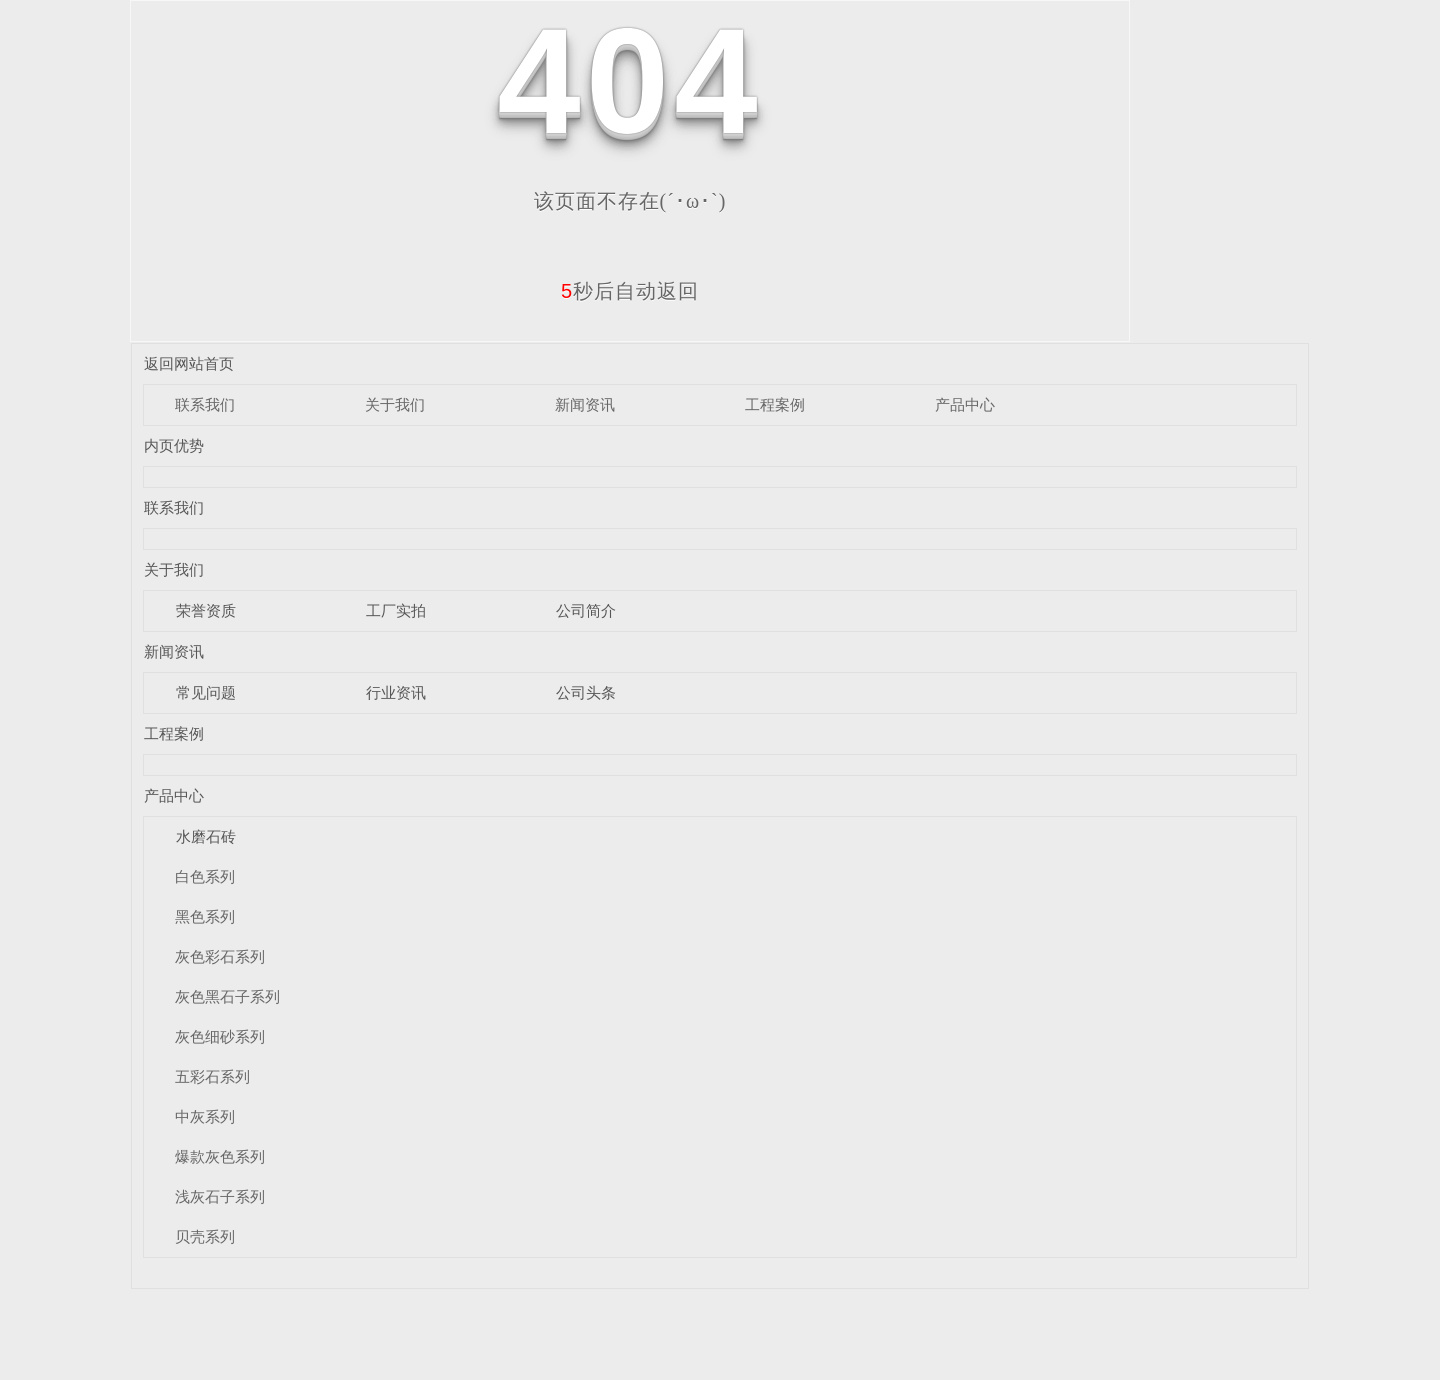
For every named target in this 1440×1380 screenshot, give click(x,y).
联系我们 (205, 404)
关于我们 (395, 404)
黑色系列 (205, 916)
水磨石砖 (206, 836)
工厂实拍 (396, 610)
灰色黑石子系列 (227, 996)
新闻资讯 (585, 404)
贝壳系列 (205, 1236)
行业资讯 (396, 692)
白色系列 (205, 876)
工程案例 (775, 404)
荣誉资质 (206, 610)
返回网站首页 (189, 363)
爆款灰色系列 (220, 1156)
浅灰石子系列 (220, 1196)
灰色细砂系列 (220, 1036)
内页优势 (174, 445)
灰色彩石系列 (220, 956)
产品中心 (965, 404)
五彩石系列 (212, 1076)
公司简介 (586, 610)
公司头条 (586, 692)
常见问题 (206, 692)
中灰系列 (205, 1116)
